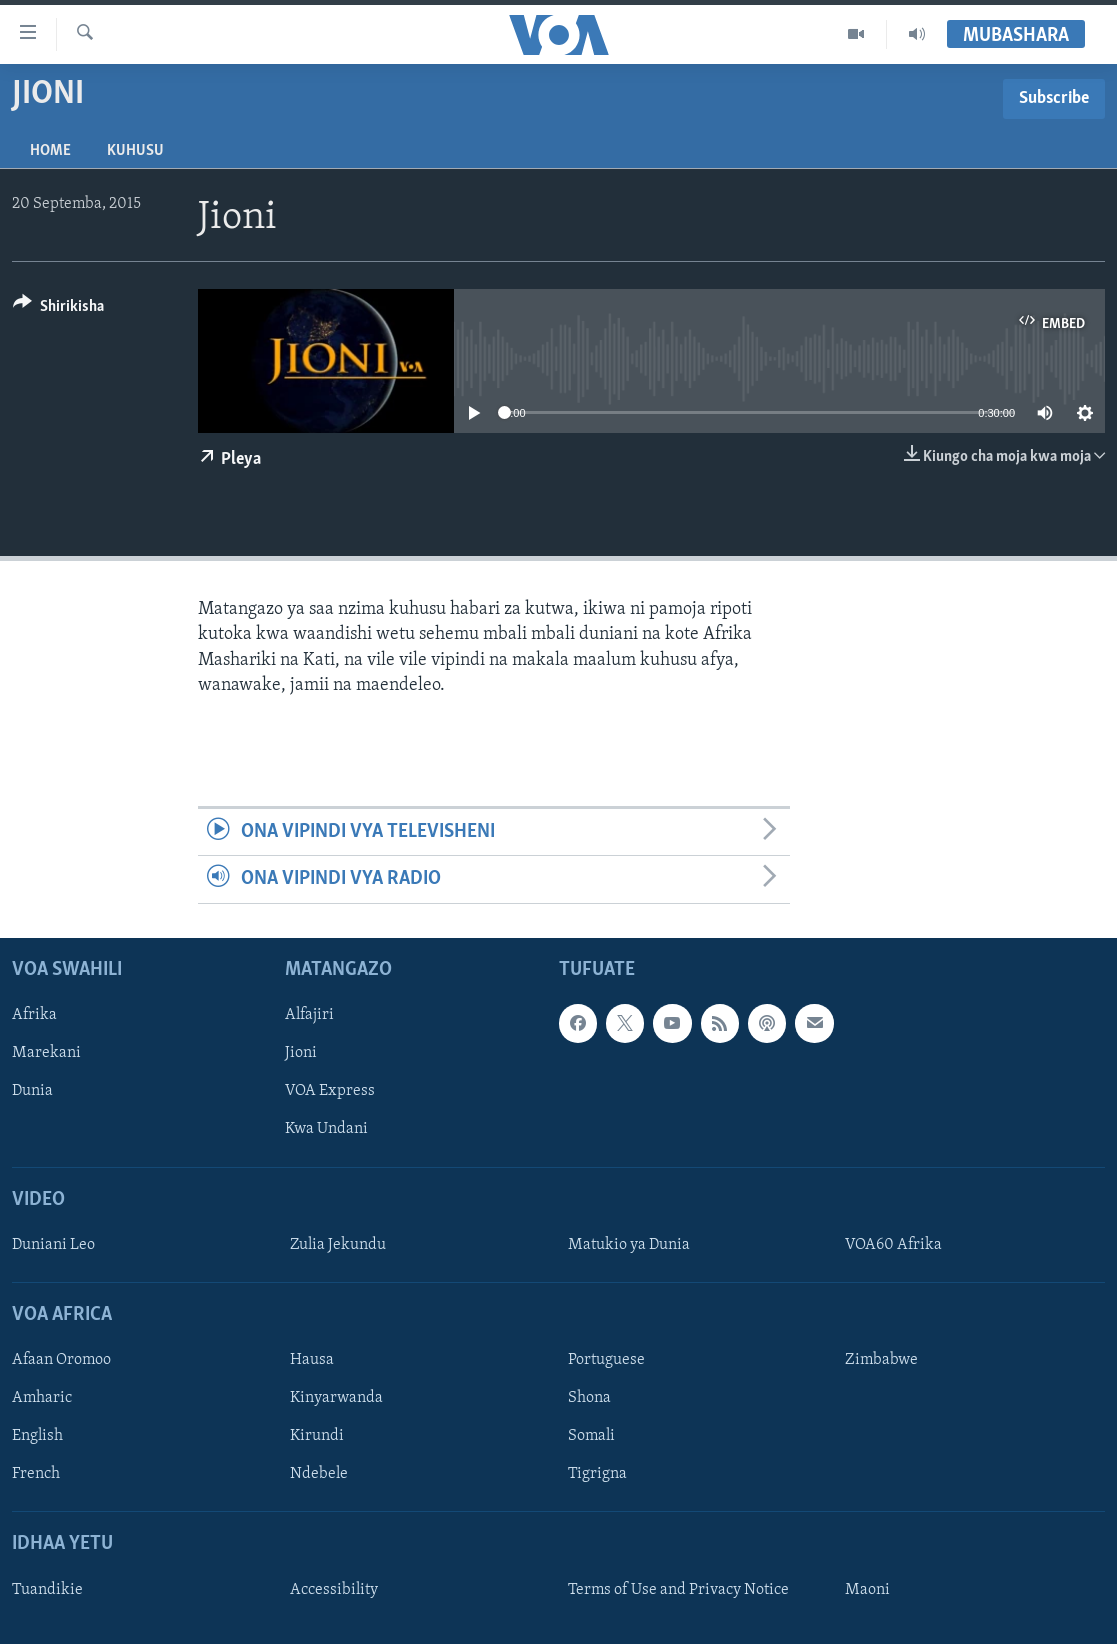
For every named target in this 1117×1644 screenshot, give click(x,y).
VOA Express (330, 1091)
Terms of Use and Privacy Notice (678, 1589)
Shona (589, 1398)
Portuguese (606, 1360)
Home (50, 151)
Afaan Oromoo (61, 1360)
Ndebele (319, 1474)
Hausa (312, 1360)
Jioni (301, 1053)
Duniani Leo (53, 1244)
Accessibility (334, 1589)
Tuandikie (47, 1589)
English (37, 1436)
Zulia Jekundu (338, 1244)
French (36, 1474)
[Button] (58, 309)
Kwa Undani (326, 1129)
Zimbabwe (881, 1360)
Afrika (34, 1015)
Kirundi (317, 1436)
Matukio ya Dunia (629, 1244)
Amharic (42, 1398)
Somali (591, 1436)
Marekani (46, 1053)
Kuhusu (135, 151)
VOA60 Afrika (893, 1244)
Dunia (32, 1091)
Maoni (867, 1589)
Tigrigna (597, 1474)
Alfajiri (309, 1015)
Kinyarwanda (336, 1398)
